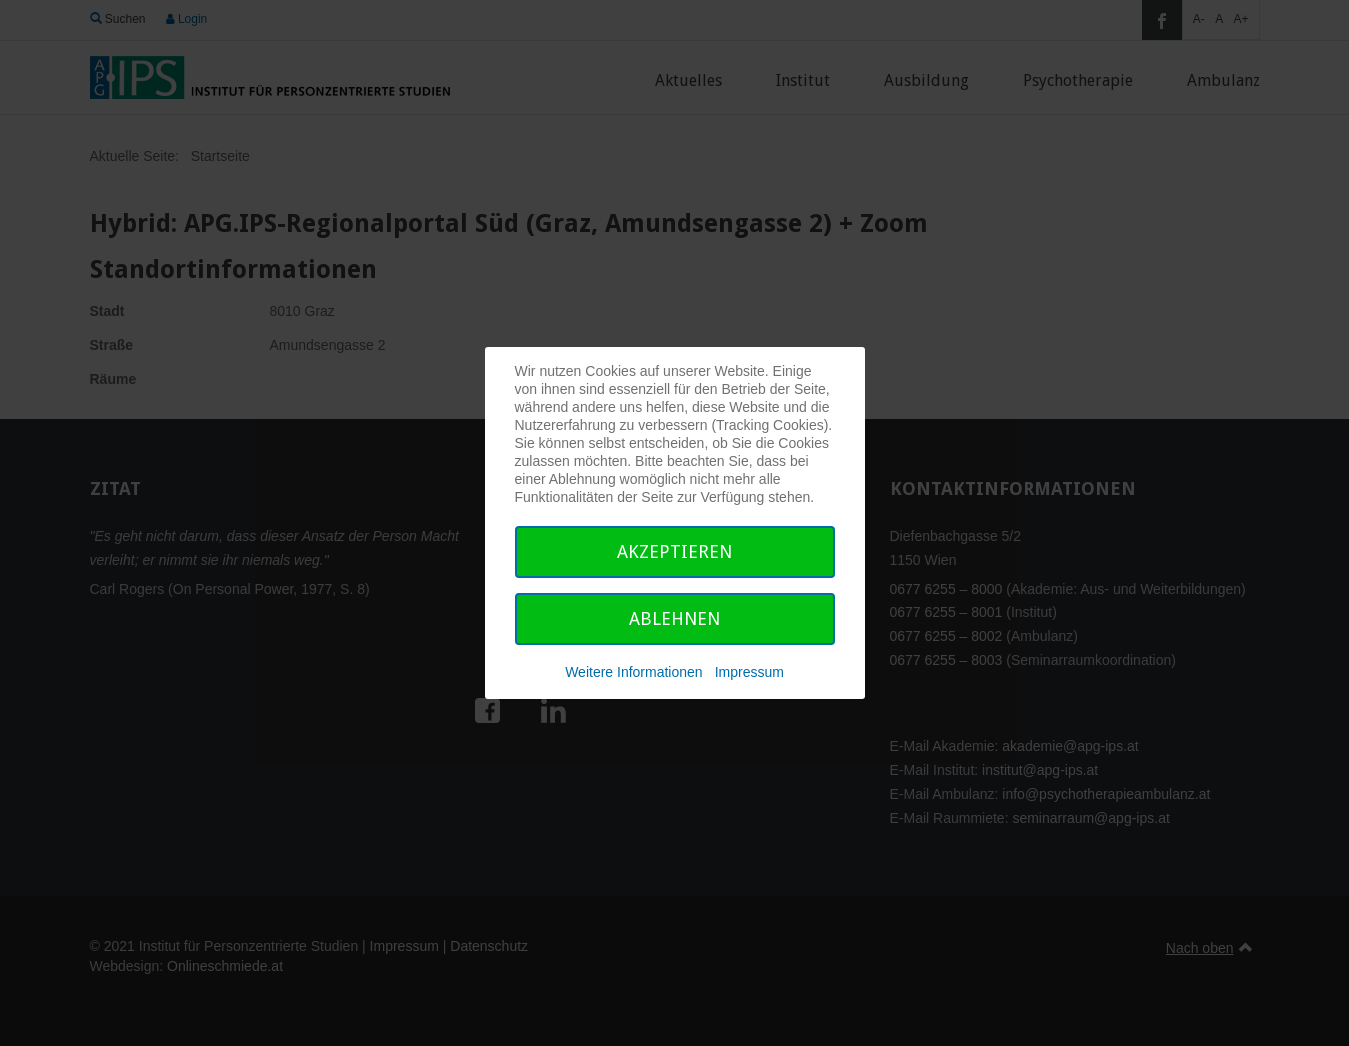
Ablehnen (674, 618)
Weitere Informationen (633, 672)
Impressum (749, 672)
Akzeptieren (674, 551)
